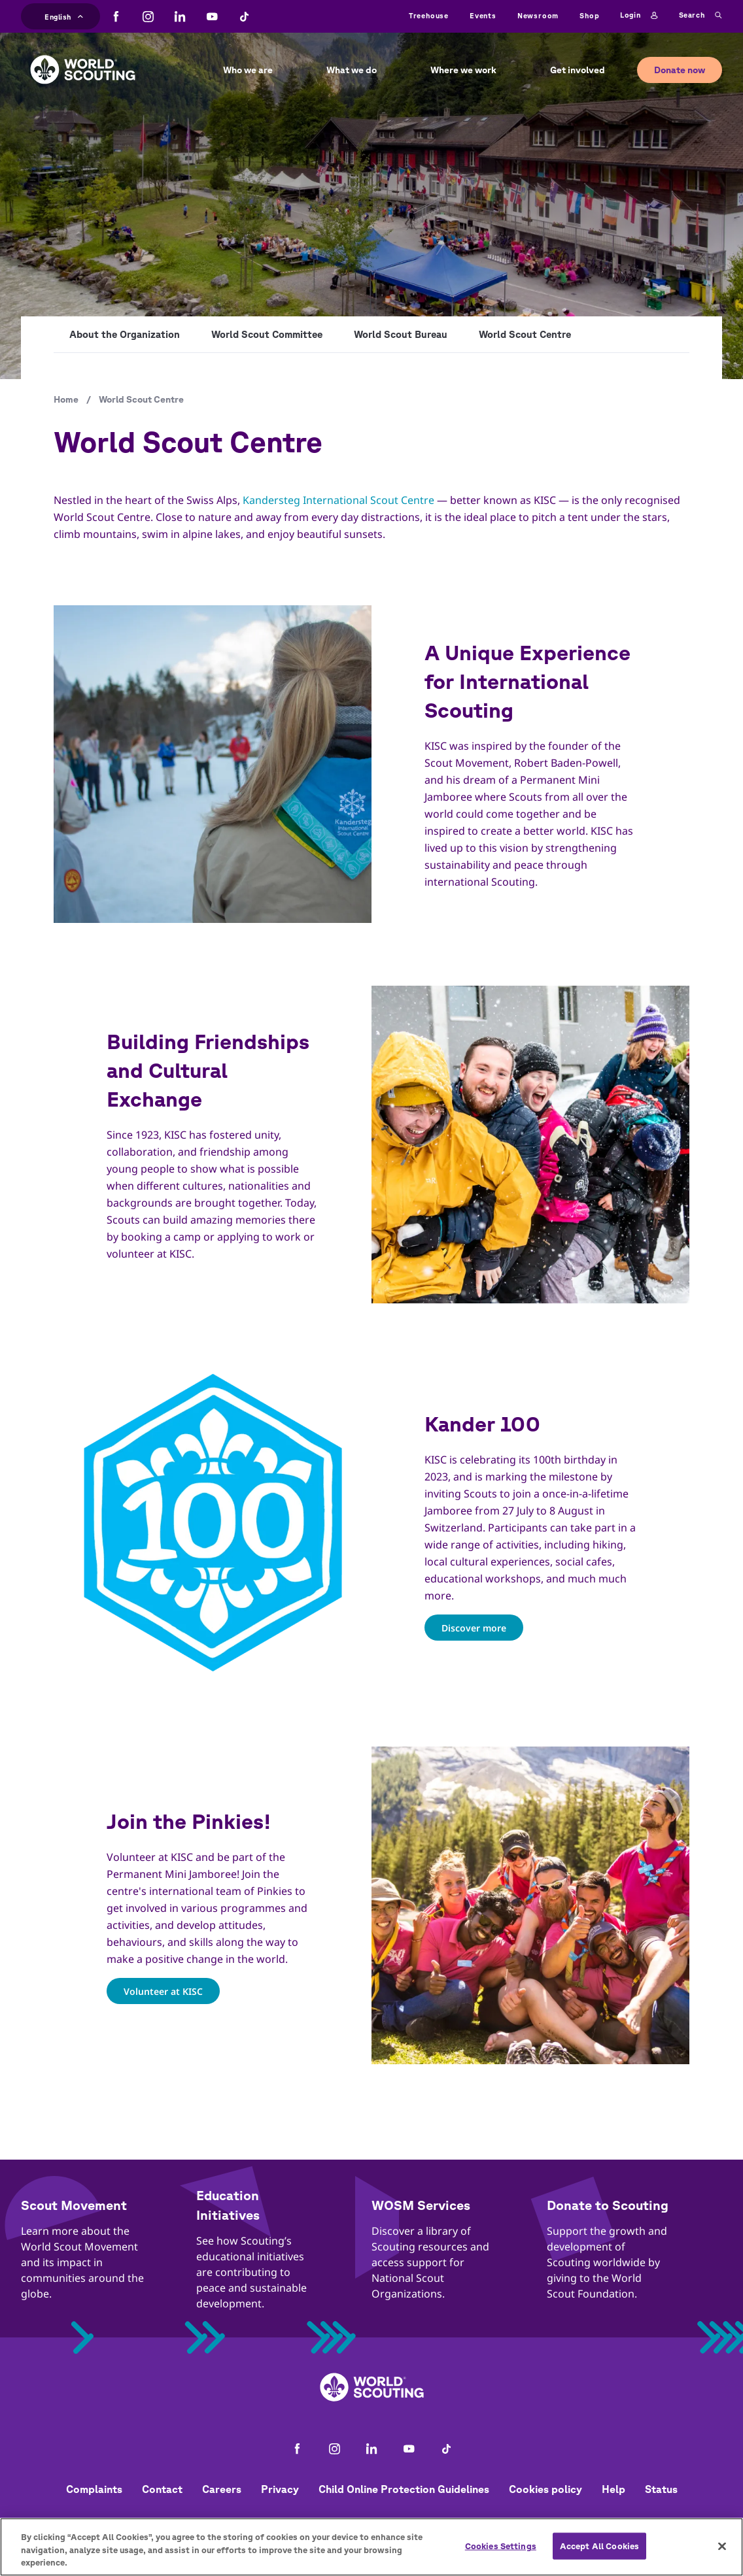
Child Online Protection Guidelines (404, 2489)
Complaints (94, 2489)
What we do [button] (351, 70)
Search (700, 15)
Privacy (280, 2489)
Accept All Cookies (599, 2549)
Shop (589, 15)
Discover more (473, 1627)
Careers (221, 2489)
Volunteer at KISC (163, 1990)
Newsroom (538, 15)
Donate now (679, 70)
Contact (162, 2489)
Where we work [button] (463, 70)
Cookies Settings (500, 2549)
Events (483, 15)
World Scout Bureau (400, 334)
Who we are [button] (248, 70)
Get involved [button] (577, 70)
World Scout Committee (266, 334)
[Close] (722, 2549)
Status (661, 2489)
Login (638, 15)
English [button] (63, 15)
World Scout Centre (525, 334)
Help (613, 2489)
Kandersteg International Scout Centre (338, 500)
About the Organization (124, 334)
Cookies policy (545, 2489)
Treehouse (429, 15)
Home (66, 399)
